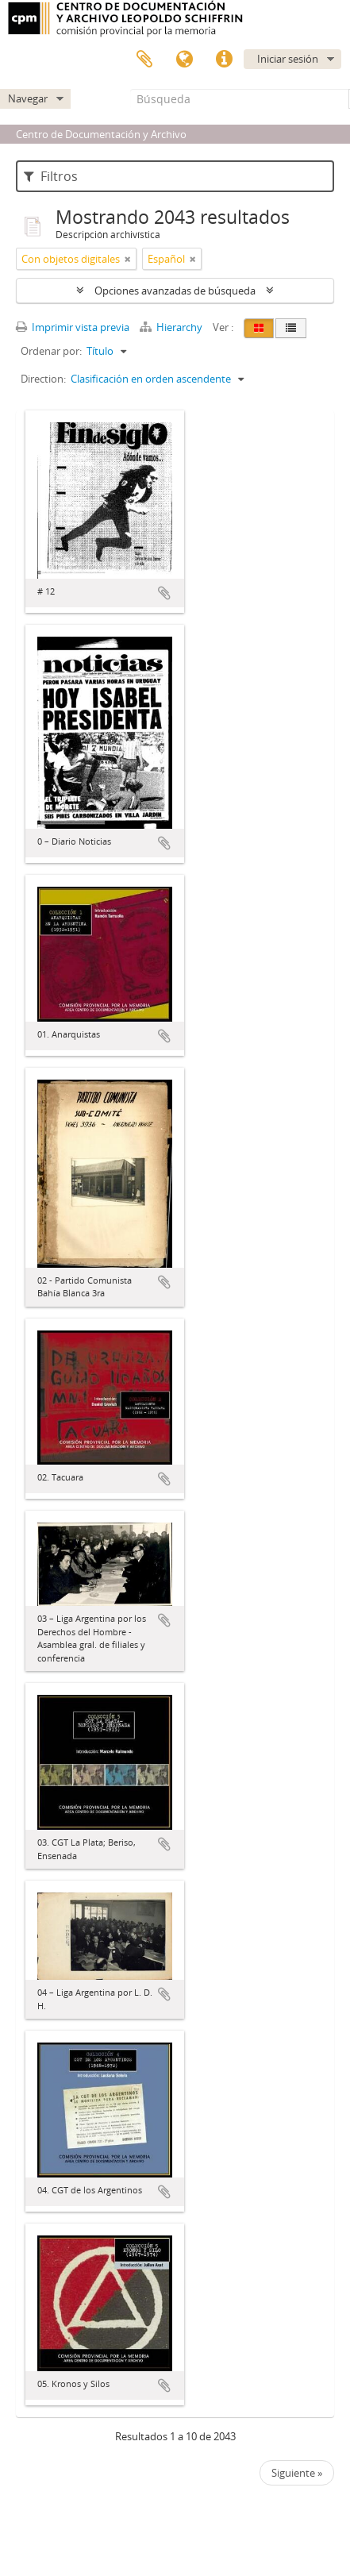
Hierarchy (172, 327)
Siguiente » (296, 2473)
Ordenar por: (51, 351)
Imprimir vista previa (72, 327)
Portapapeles (144, 59)
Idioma (184, 59)
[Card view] (259, 328)
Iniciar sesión (287, 59)
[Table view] (290, 328)
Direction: (43, 379)
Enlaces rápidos (224, 59)
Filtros (51, 176)
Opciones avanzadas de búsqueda (175, 290)
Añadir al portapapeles (164, 593)
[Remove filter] (128, 259)
